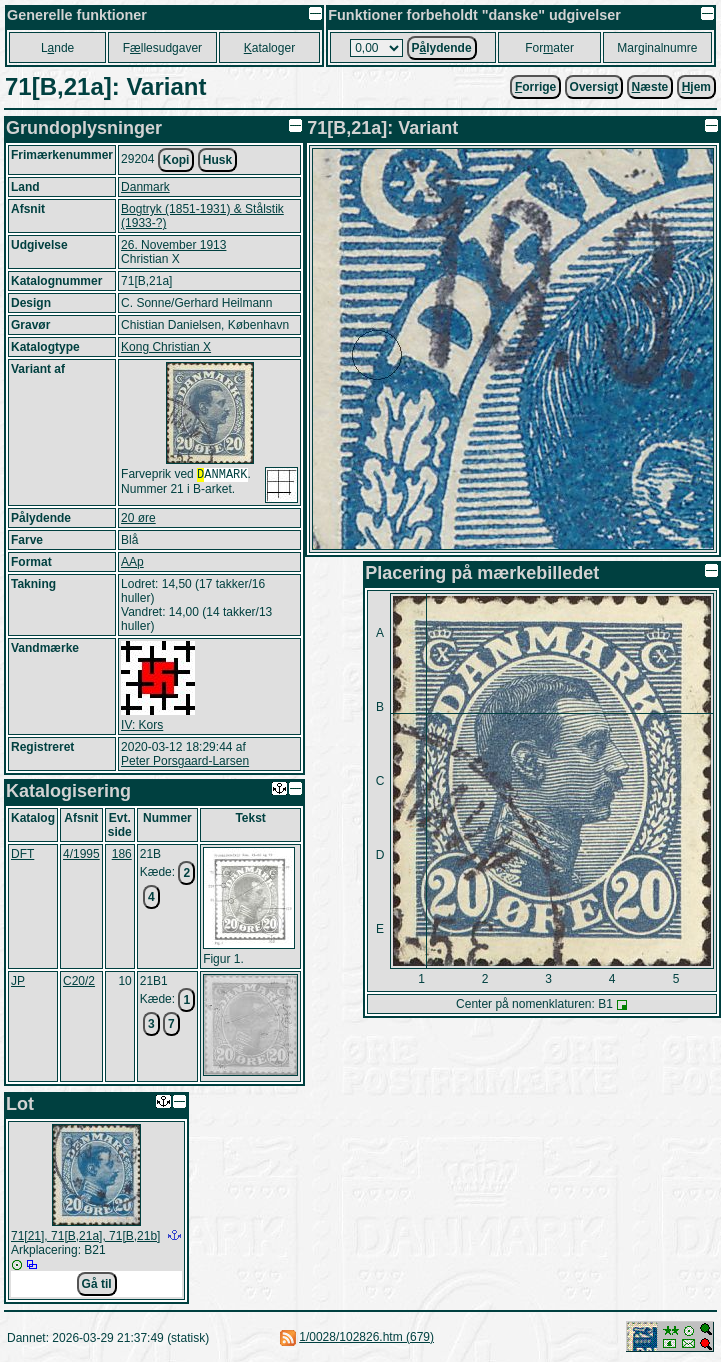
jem (696, 87)
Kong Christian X (166, 347)
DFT (22, 854)
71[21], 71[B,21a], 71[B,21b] (85, 1236)
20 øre (138, 518)
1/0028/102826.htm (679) (366, 1337)
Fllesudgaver (162, 48)
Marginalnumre (657, 48)
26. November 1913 (173, 245)
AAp (132, 562)
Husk (217, 160)
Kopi (176, 160)
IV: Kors (142, 725)
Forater (549, 48)
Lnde (57, 48)
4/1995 (81, 854)
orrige (535, 87)
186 (122, 854)
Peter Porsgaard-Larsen (185, 761)
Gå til (97, 1284)
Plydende (442, 48)
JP (18, 981)
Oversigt (594, 87)
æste (650, 87)
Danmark (145, 187)
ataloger (269, 48)
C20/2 (79, 981)
